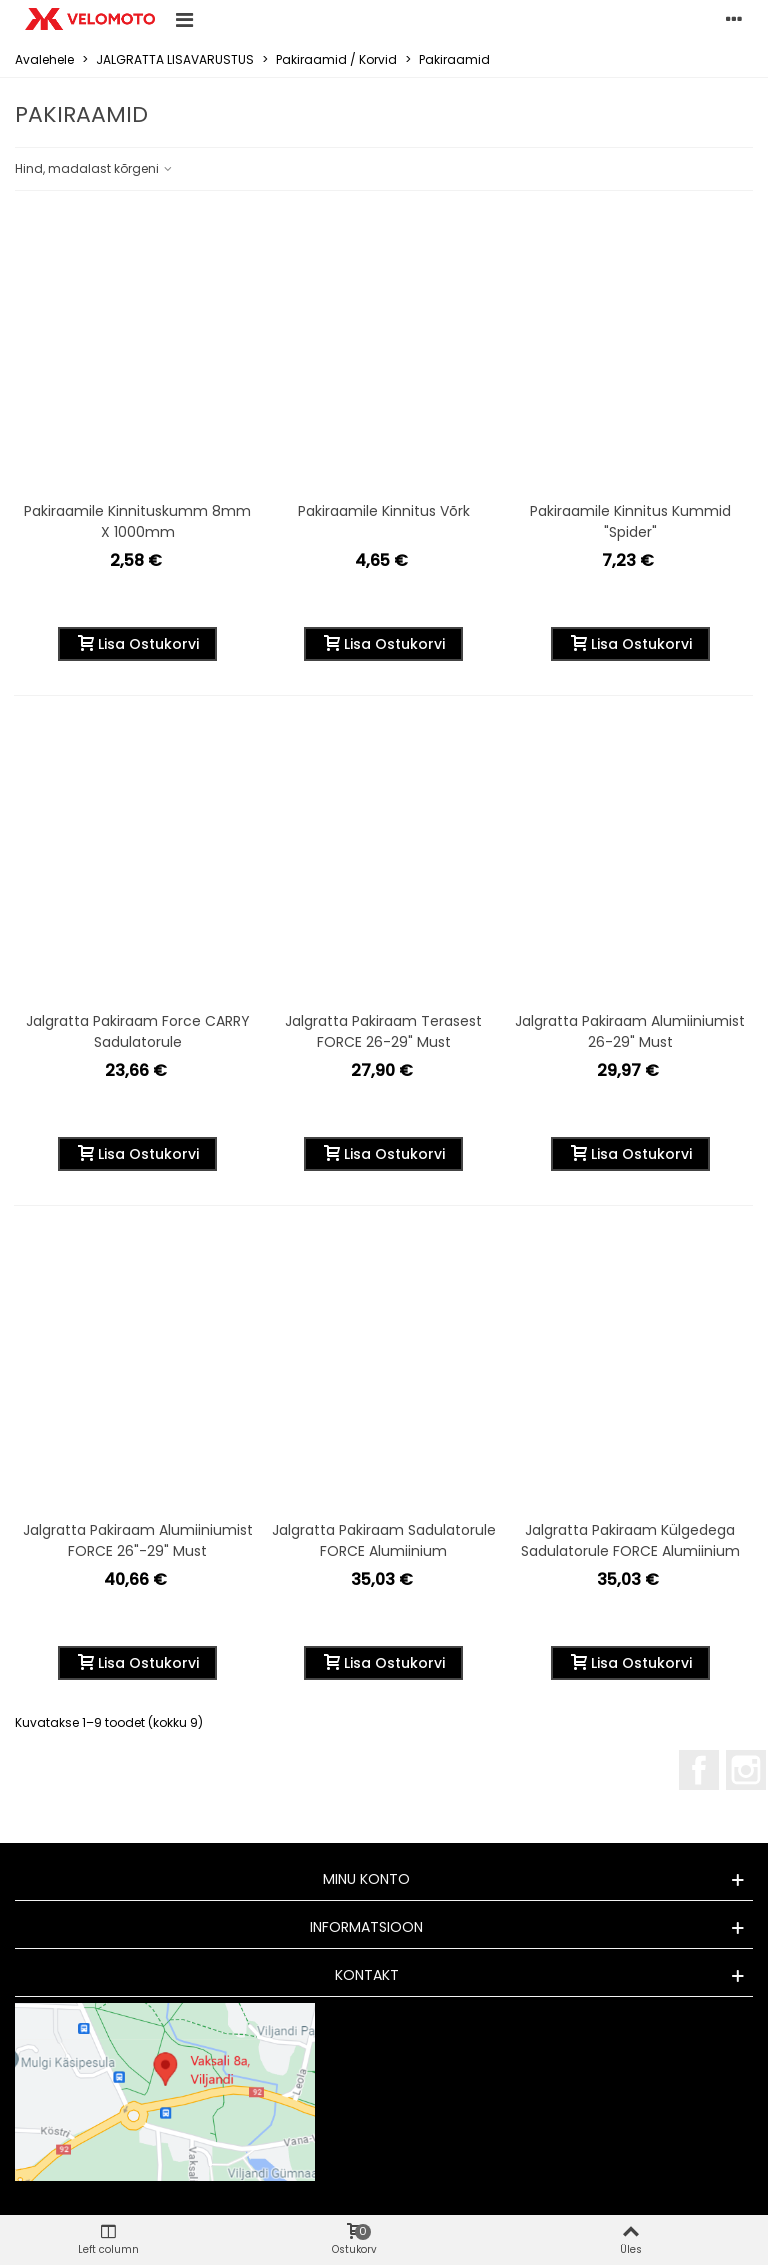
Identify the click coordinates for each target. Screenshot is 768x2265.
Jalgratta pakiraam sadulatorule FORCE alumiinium (384, 1540)
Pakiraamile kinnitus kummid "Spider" (630, 521)
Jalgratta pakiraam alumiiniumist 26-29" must (630, 1031)
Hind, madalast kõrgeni (94, 168)
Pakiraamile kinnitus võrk (384, 511)
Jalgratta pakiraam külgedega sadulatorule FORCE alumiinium (630, 1540)
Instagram (746, 1770)
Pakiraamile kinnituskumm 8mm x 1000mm (137, 521)
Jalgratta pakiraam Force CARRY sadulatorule (138, 1031)
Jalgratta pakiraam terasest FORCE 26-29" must (383, 1031)
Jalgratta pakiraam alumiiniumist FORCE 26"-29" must (138, 1540)
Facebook (699, 1770)
